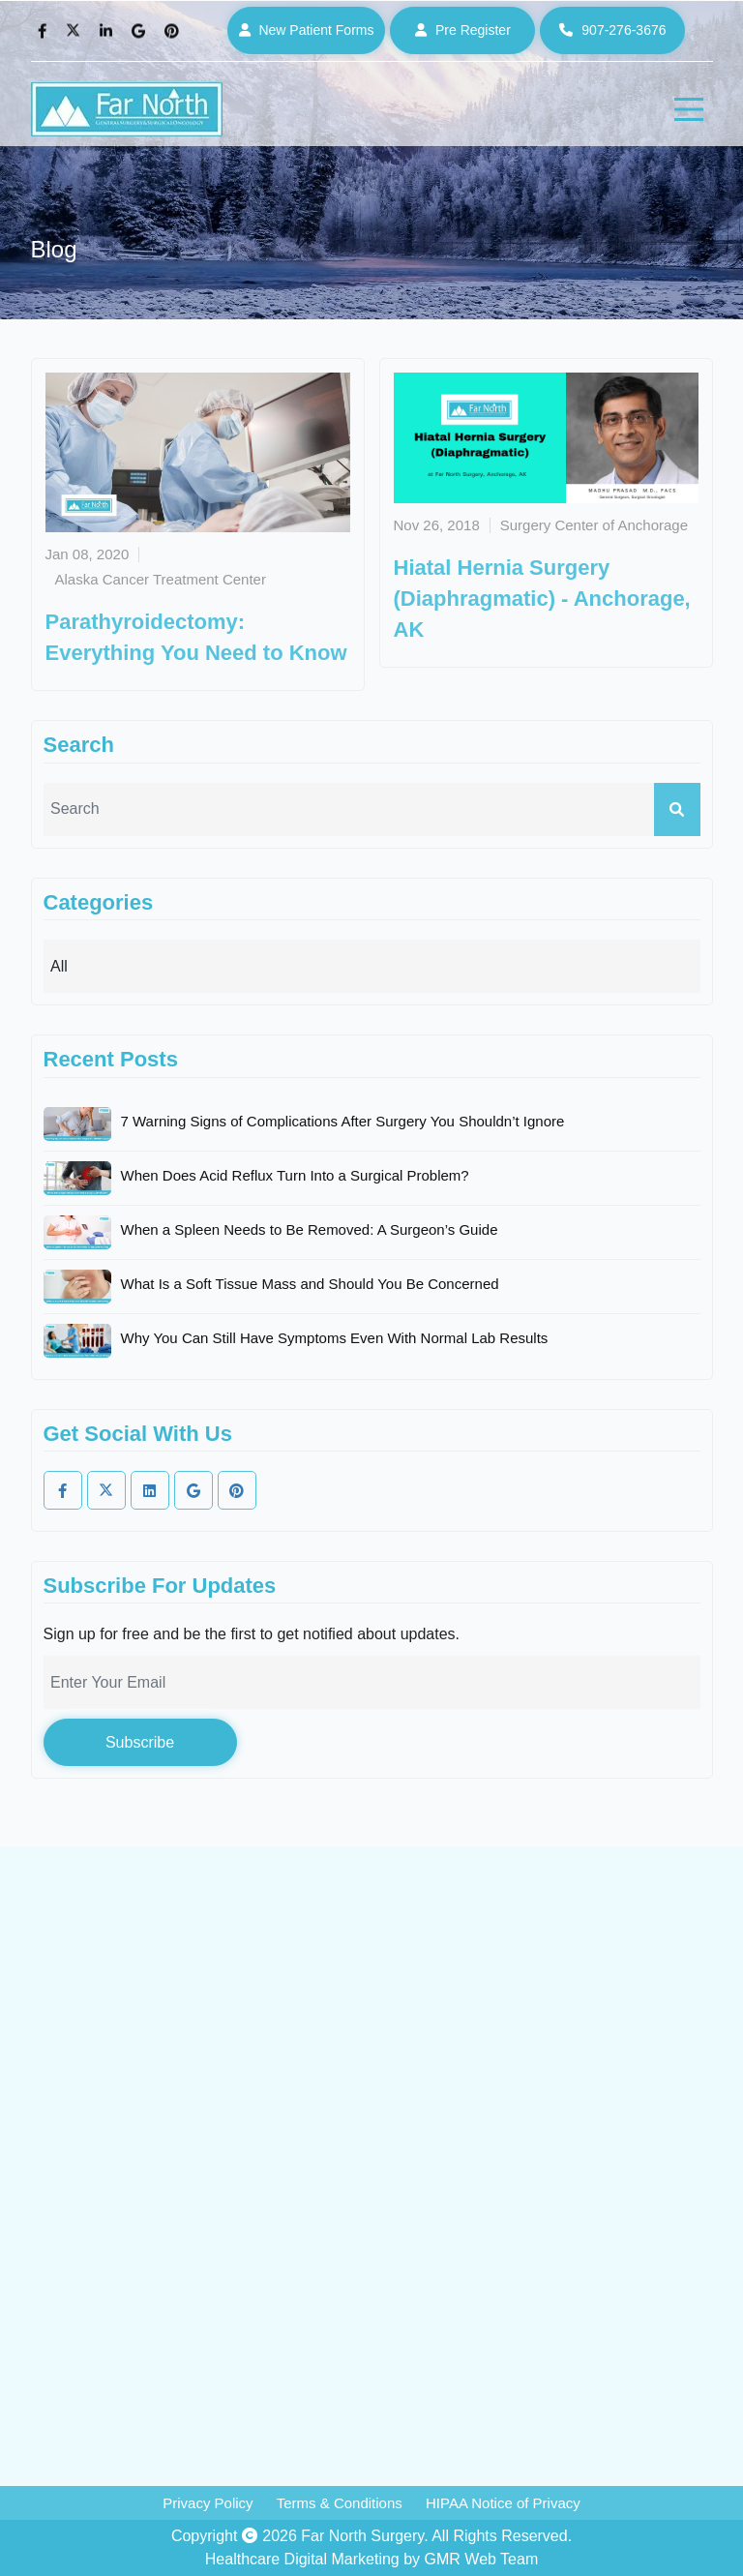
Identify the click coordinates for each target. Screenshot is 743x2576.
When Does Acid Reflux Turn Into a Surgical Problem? (295, 1175)
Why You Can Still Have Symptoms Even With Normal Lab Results (335, 1338)
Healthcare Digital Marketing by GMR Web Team (371, 2559)
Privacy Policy (208, 2503)
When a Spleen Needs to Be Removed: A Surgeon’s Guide (309, 1229)
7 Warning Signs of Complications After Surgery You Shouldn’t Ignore (343, 1121)
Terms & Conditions (339, 2503)
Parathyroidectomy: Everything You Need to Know (196, 637)
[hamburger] (689, 109)
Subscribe (139, 1742)
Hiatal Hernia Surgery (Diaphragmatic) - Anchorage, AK (542, 598)
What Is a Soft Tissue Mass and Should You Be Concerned (310, 1283)
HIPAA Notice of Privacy (503, 2503)
